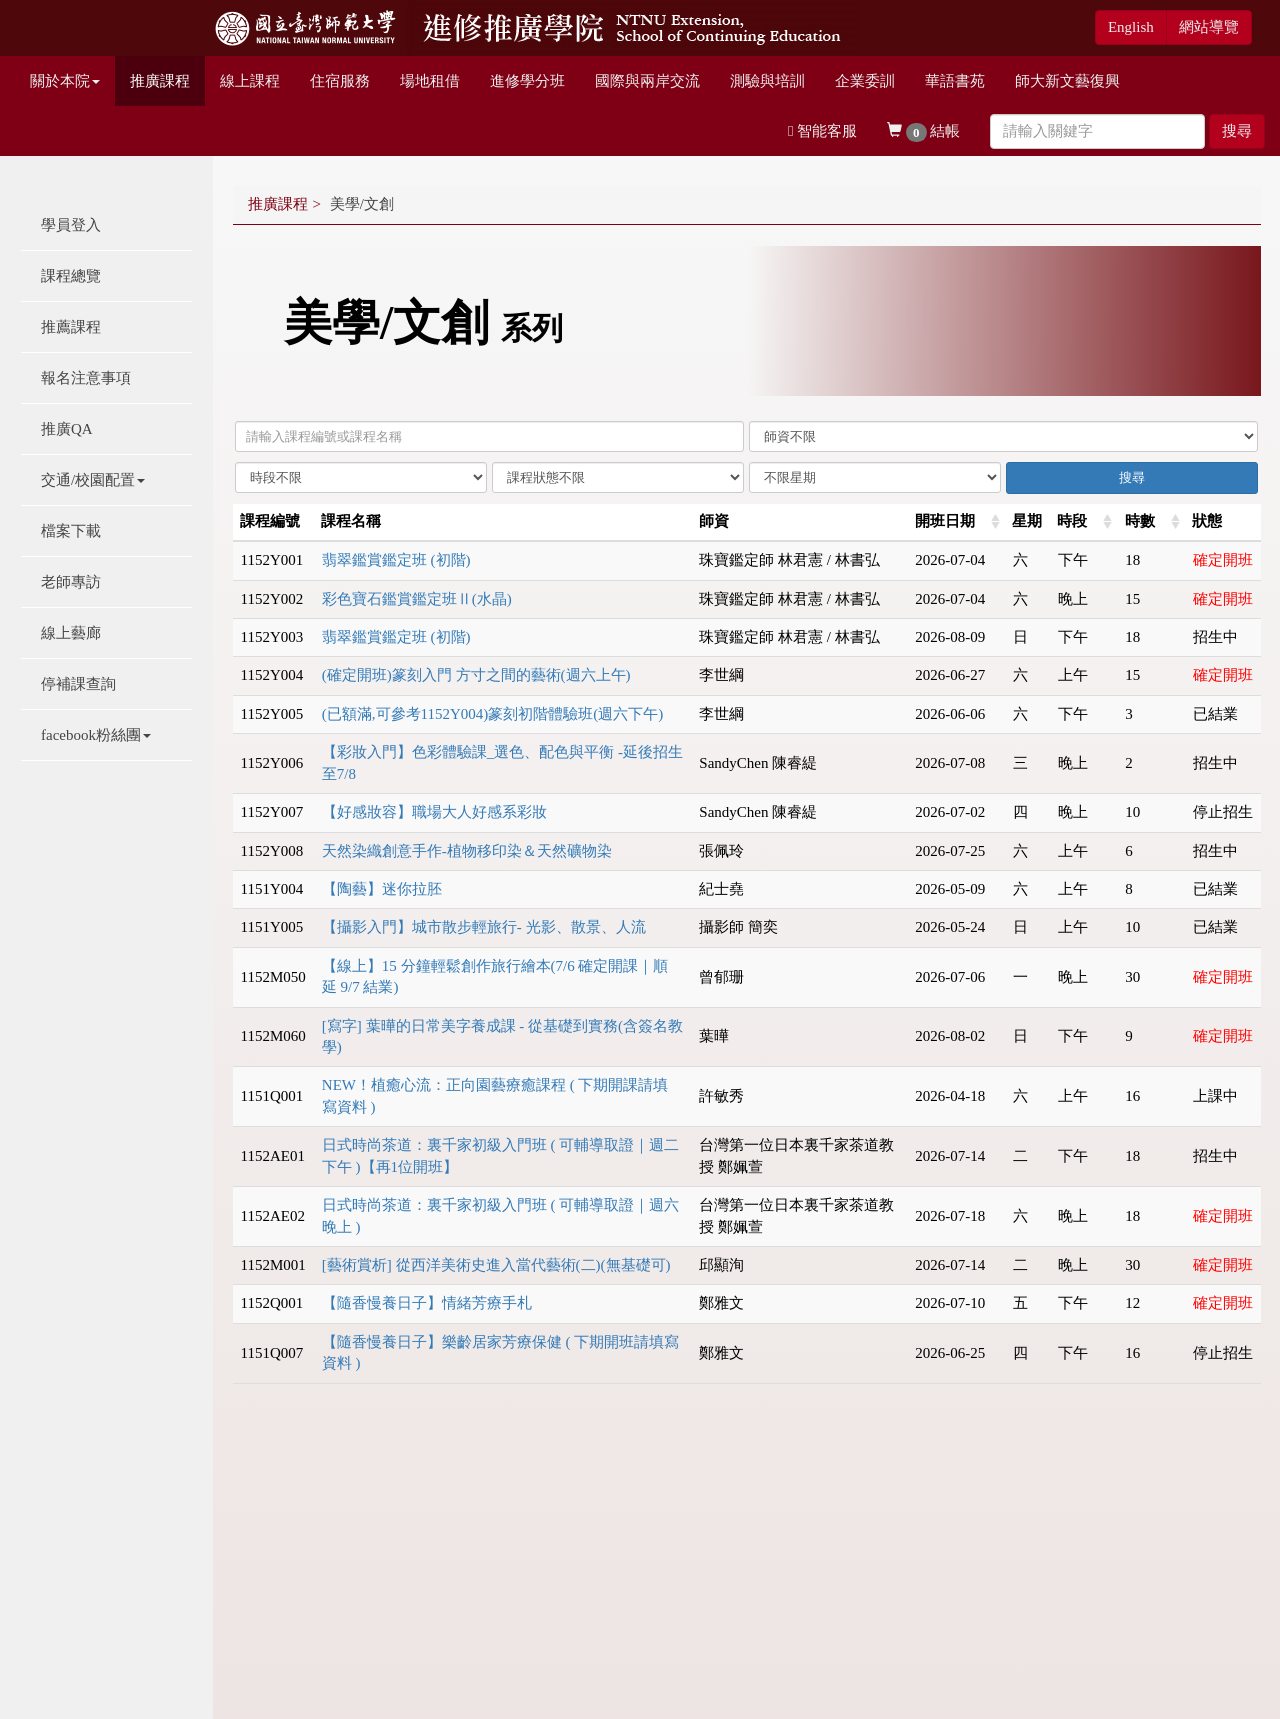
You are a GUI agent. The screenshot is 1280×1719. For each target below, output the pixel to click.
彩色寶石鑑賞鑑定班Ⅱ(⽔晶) (417, 599)
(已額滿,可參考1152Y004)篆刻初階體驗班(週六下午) (493, 714)
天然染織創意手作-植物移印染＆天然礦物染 (467, 851)
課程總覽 (71, 276)
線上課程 (250, 81)
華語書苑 (955, 81)
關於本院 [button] (65, 81)
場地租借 (430, 81)
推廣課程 (160, 81)
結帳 (923, 132)
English (1131, 27)
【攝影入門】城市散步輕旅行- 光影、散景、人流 (484, 927)
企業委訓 (865, 81)
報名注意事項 (86, 378)
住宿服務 (340, 81)
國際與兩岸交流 (647, 81)
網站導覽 (1209, 27)
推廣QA (67, 429)
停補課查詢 (78, 684)
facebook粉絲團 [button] (96, 735)
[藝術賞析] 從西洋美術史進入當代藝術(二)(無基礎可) (496, 1265)
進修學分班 (527, 81)
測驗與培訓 (767, 81)
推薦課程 (71, 327)
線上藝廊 (71, 633)
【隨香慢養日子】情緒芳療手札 (427, 1303)
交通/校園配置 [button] (93, 480)
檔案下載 (71, 531)
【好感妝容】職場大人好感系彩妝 (434, 812)
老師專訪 (71, 582)
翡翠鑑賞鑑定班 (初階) (396, 560)
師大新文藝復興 (1067, 81)
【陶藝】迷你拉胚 (382, 889)
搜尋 (1237, 131)
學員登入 (71, 225)
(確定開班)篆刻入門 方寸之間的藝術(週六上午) (476, 675)
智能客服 (822, 131)
